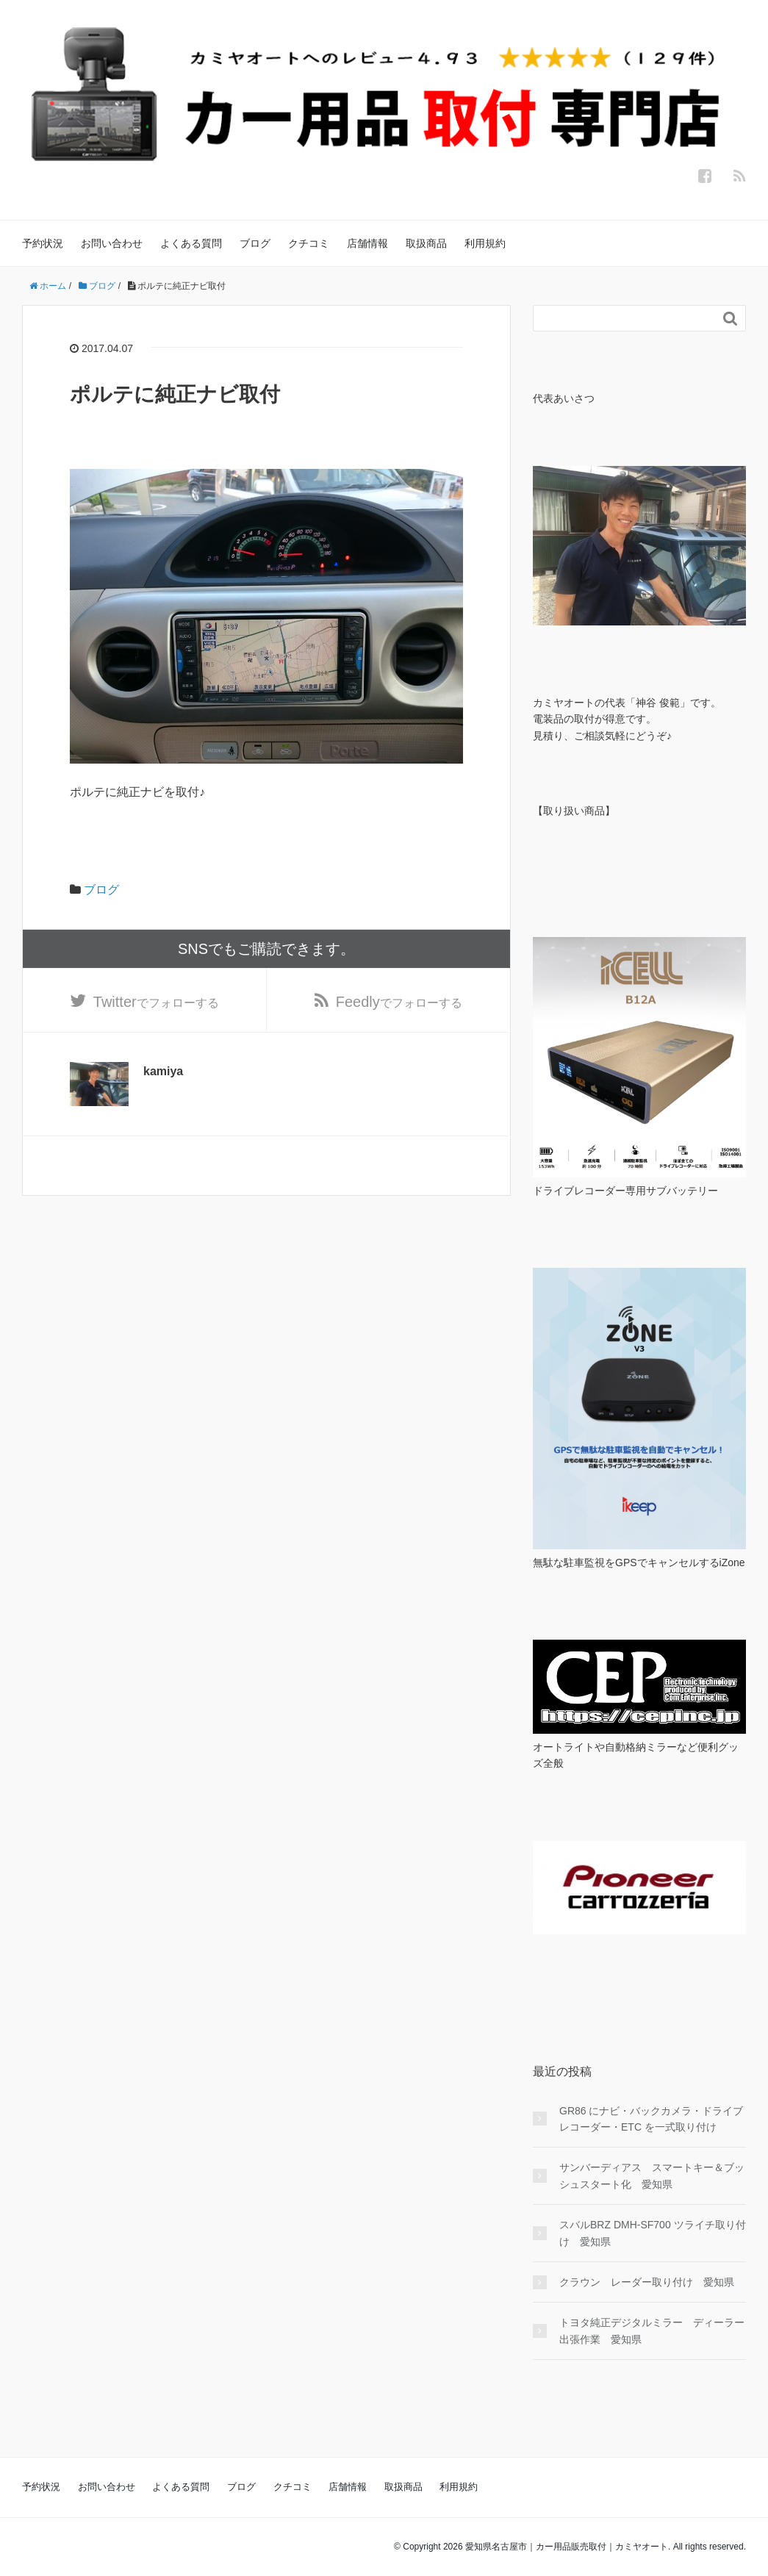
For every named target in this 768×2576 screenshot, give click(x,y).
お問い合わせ (112, 243)
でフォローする (156, 1002)
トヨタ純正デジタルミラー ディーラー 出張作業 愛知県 (652, 2330)
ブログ (255, 243)
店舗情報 (367, 243)
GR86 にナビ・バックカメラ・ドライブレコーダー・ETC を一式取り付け (651, 2119)
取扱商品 (426, 243)
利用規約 (485, 243)
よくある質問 (191, 243)
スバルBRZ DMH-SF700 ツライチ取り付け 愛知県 (652, 2233)
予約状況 (42, 243)
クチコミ (308, 243)
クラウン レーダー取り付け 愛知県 (646, 2282)
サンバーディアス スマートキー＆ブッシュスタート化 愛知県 (651, 2175)
